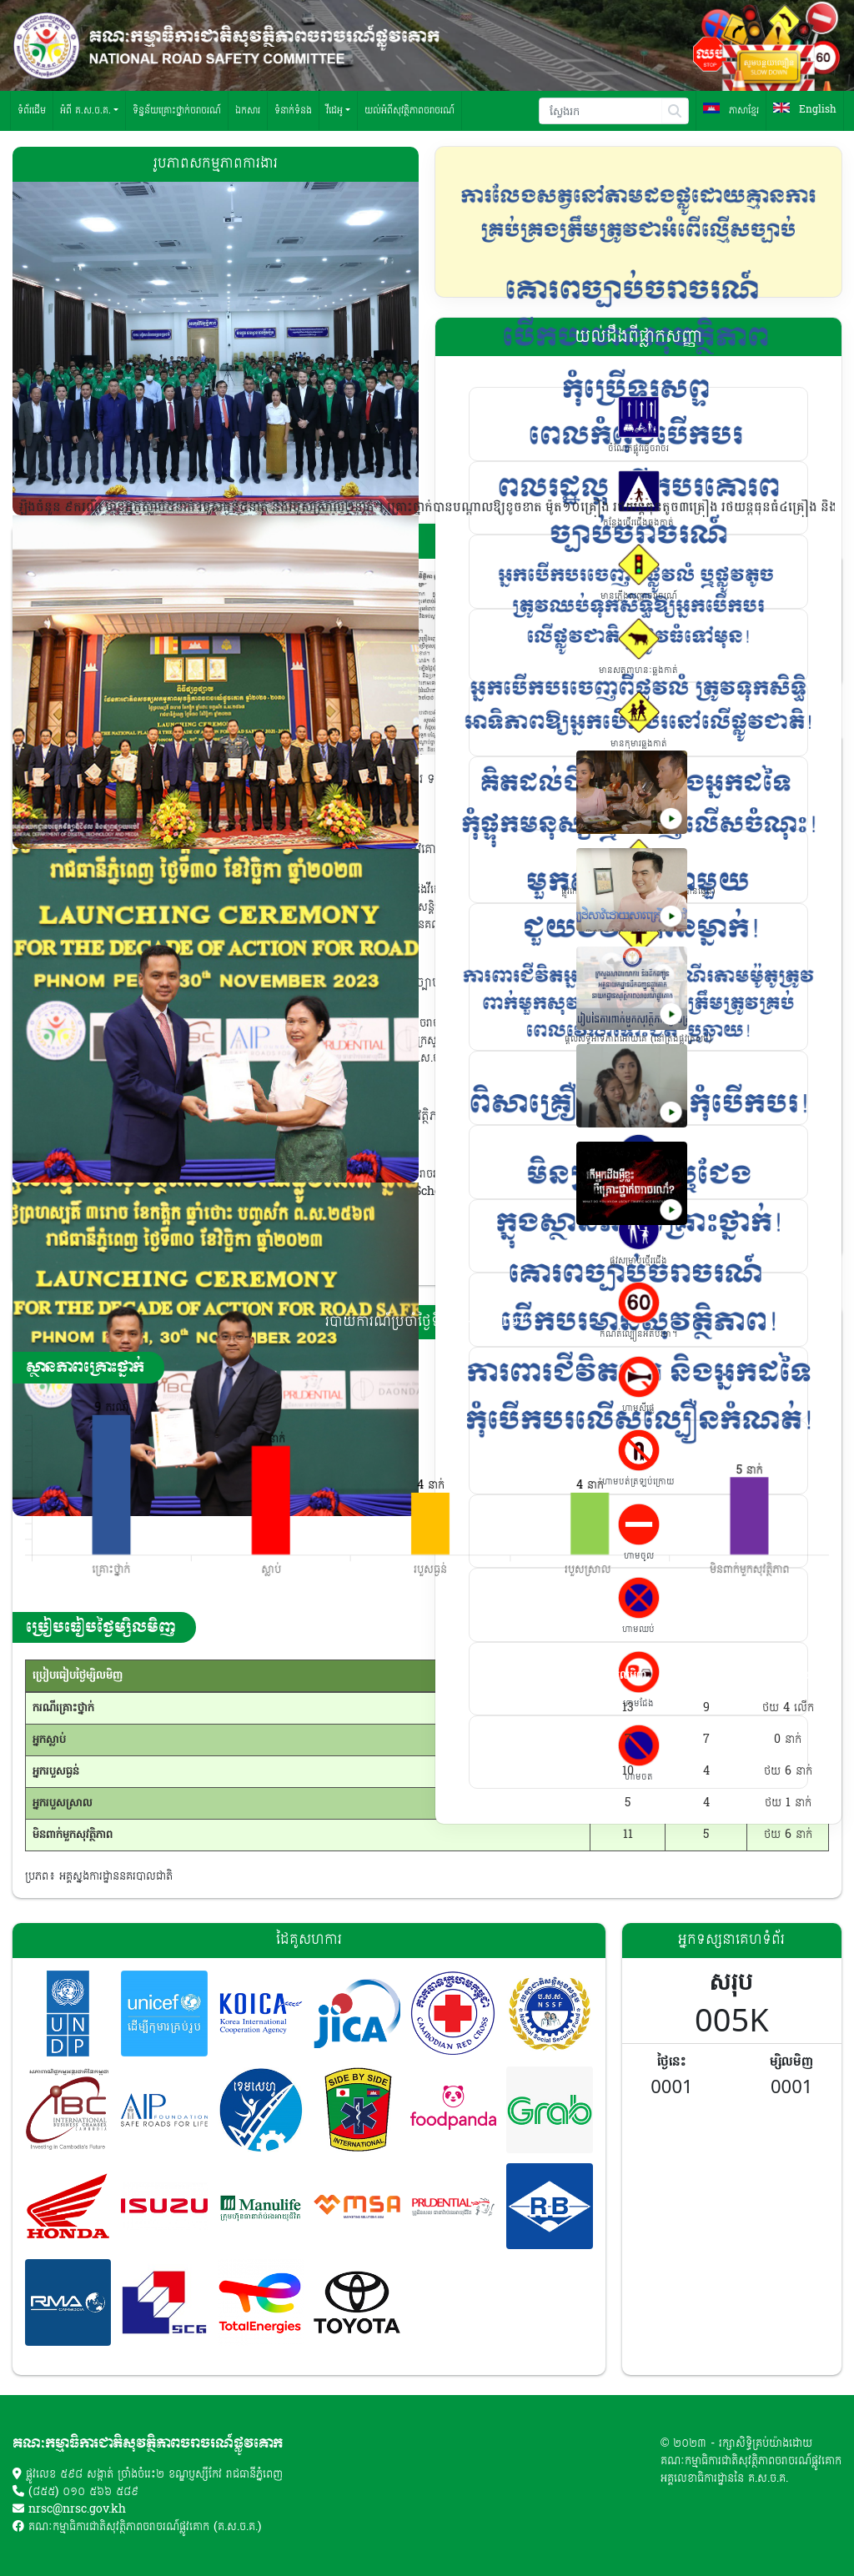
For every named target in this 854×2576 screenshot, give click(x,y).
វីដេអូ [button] (334, 110)
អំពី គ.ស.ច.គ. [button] (85, 110)
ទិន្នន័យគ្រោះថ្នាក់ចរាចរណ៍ (177, 110)
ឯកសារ (247, 110)
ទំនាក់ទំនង (293, 110)
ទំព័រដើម (32, 110)
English (804, 110)
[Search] (600, 110)
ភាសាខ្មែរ (731, 110)
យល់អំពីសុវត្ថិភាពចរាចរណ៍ (409, 110)
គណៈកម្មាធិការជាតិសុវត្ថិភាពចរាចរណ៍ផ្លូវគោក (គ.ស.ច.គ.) (144, 2527)
